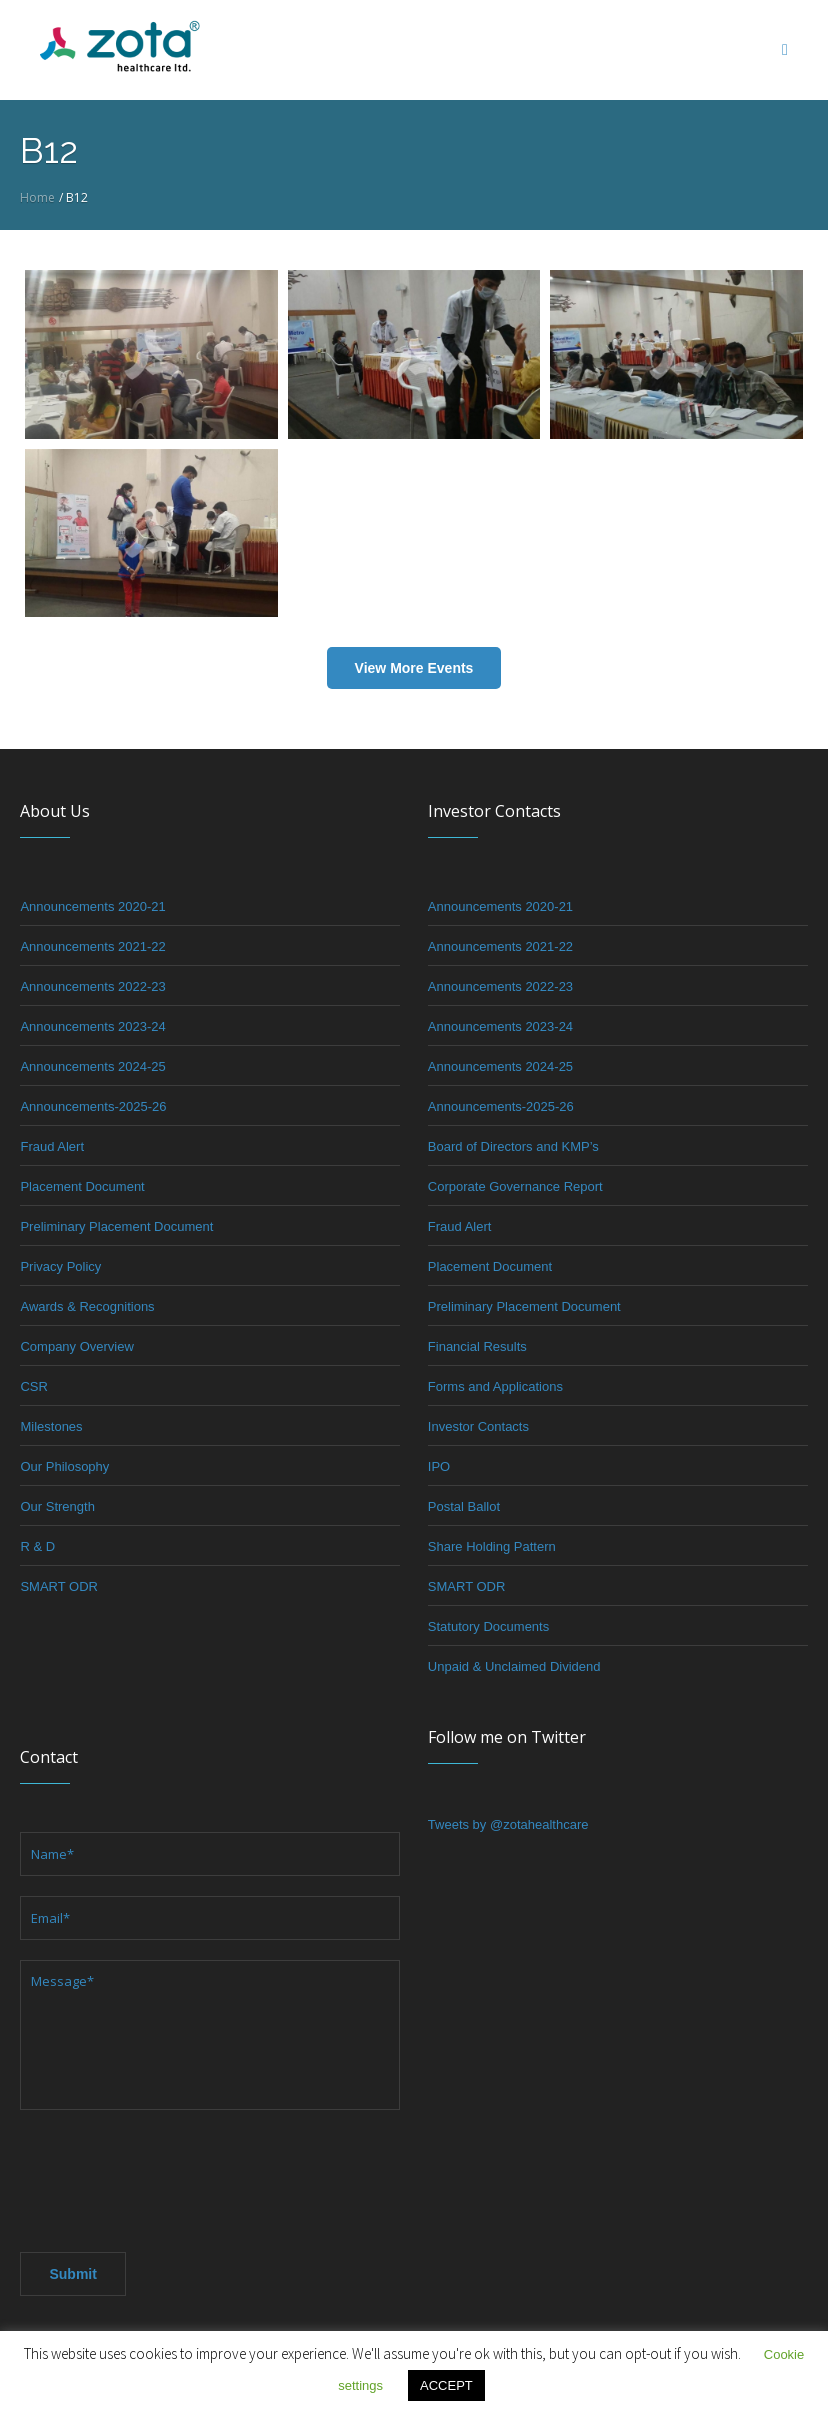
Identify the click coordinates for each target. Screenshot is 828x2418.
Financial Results (477, 1346)
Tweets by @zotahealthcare (508, 1824)
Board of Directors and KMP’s (513, 1146)
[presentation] (172, 2175)
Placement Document (82, 1186)
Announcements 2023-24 (92, 1026)
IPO (439, 1466)
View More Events (414, 668)
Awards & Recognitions (87, 1306)
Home (37, 197)
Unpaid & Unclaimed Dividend (514, 1666)
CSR (33, 1386)
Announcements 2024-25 (92, 1066)
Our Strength (57, 1506)
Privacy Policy (60, 1266)
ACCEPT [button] (446, 2385)
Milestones (51, 1426)
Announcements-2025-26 (93, 1106)
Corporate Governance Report (515, 1186)
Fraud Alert (52, 1146)
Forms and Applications (495, 1386)
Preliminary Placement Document (116, 1226)
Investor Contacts (478, 1426)
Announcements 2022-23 (92, 986)
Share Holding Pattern (492, 1546)
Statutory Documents (488, 1626)
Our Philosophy (64, 1466)
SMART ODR (59, 1586)
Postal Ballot (464, 1506)
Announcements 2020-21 (92, 906)
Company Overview (76, 1346)
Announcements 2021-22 (92, 946)
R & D (37, 1546)
